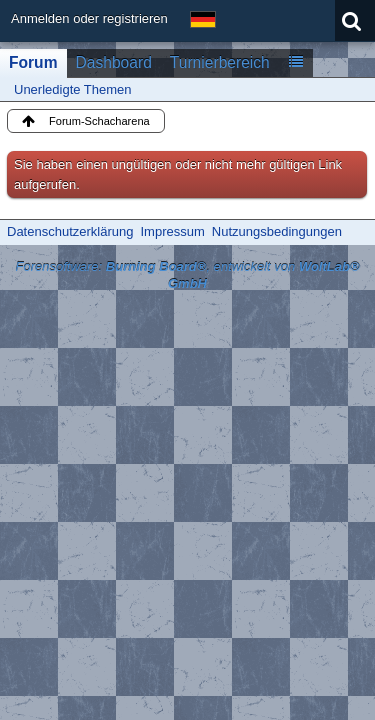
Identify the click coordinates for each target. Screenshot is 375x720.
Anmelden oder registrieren (89, 18)
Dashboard (114, 62)
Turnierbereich (220, 62)
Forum (33, 62)
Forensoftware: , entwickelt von (187, 275)
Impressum (172, 231)
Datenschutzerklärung (70, 231)
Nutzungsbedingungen (277, 231)
